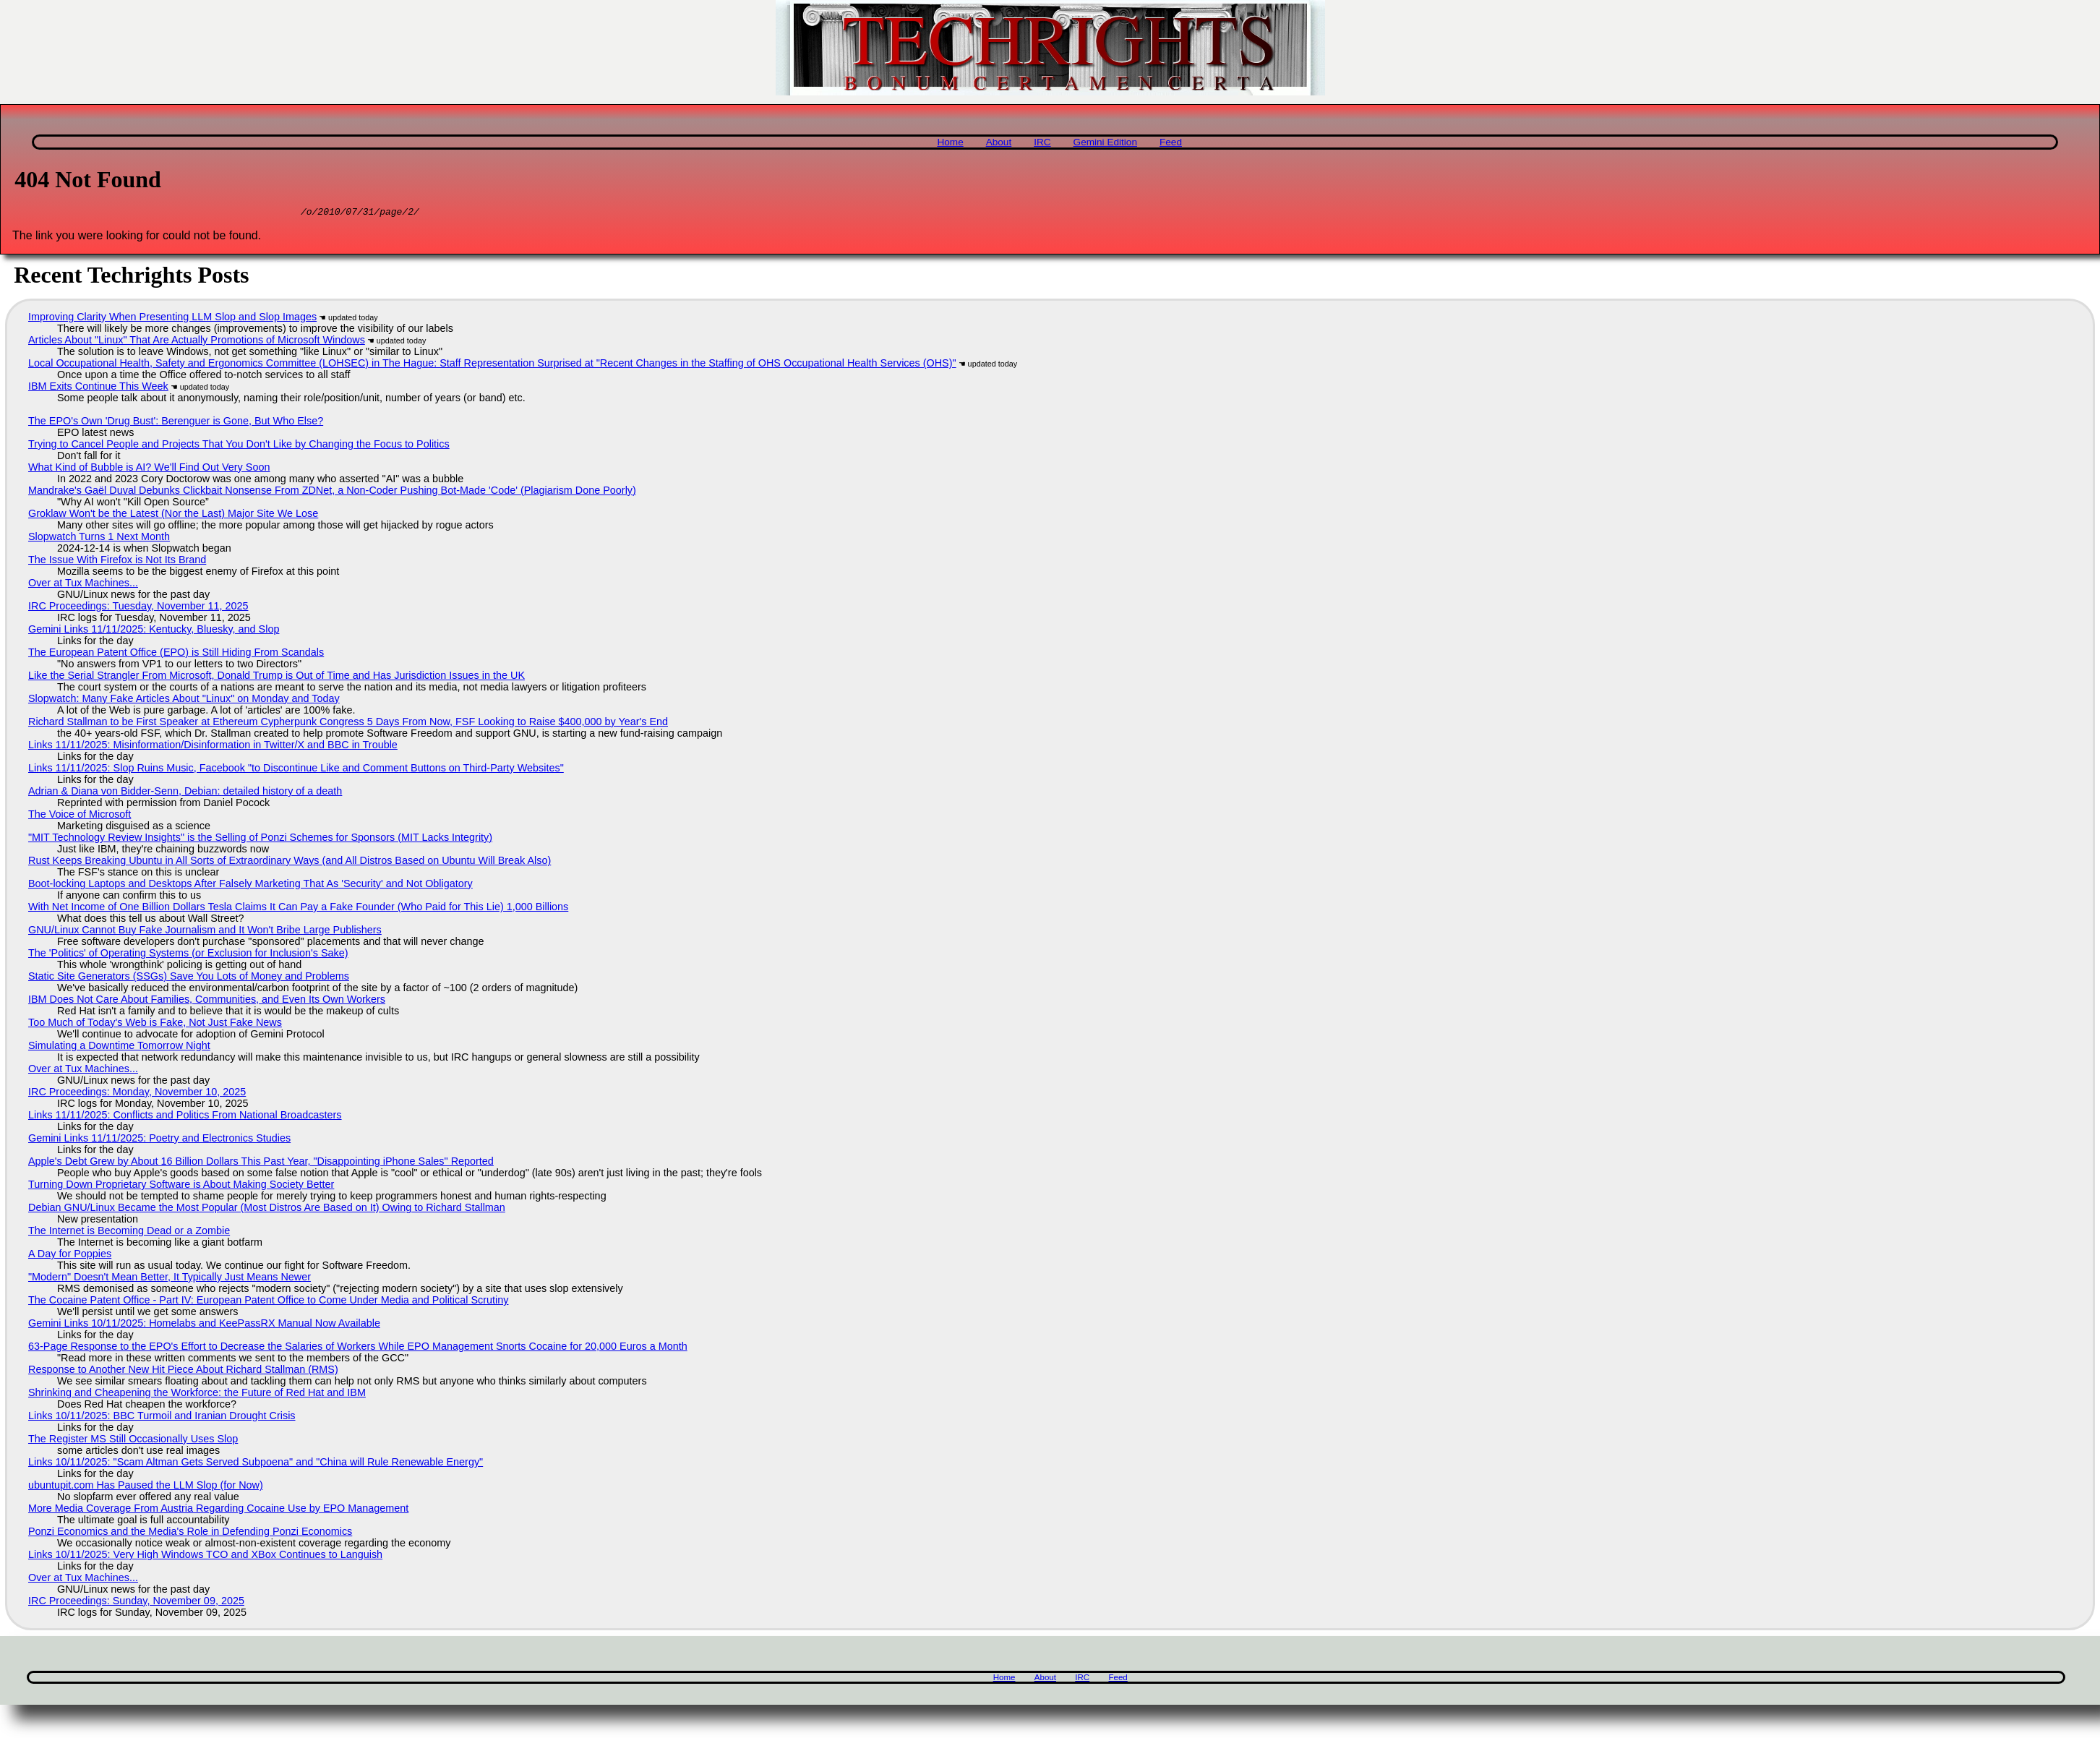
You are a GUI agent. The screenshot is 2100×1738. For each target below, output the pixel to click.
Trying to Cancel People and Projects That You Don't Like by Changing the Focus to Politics (239, 446)
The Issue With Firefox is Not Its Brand (117, 562)
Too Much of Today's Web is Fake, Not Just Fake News (155, 1024)
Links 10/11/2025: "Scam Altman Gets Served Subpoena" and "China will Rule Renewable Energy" (255, 1464)
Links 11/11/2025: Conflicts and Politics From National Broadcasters (185, 1117)
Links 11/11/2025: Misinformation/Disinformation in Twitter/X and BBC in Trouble (213, 747)
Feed (1171, 142)
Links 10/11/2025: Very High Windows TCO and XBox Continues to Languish (205, 1556)
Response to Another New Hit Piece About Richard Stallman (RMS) (183, 1371)
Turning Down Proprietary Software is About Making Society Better (181, 1186)
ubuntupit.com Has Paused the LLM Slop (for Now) (145, 1487)
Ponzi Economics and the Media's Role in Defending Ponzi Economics (190, 1533)
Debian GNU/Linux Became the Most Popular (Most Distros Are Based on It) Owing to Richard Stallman (266, 1209)
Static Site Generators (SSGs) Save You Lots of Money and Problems (188, 978)
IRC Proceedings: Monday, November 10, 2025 (137, 1094)
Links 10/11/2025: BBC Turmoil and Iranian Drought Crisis (162, 1418)
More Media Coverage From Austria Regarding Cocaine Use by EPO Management (218, 1510)
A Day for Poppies (69, 1256)
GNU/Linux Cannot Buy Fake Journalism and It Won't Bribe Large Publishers (205, 932)
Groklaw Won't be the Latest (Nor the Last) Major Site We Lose (173, 515)
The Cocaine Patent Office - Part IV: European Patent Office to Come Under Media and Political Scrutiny (268, 1302)
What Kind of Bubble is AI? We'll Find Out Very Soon (149, 469)
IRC (1042, 142)
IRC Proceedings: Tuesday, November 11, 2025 (138, 608)
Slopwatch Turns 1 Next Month (99, 538)
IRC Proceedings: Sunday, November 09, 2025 (136, 1603)
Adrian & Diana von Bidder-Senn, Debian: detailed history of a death (185, 793)
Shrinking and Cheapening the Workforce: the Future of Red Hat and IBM (197, 1394)
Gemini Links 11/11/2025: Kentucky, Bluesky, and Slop (153, 631)
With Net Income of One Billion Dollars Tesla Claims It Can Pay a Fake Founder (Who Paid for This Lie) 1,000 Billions (298, 909)
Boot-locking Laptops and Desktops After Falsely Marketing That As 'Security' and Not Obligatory (250, 885)
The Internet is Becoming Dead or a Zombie (129, 1232)
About (999, 142)
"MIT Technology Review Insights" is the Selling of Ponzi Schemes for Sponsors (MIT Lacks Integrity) (260, 839)
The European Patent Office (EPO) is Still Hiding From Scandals (176, 654)
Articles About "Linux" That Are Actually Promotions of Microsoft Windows (196, 342)
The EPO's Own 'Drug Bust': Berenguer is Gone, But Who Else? (175, 423)
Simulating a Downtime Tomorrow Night (119, 1047)
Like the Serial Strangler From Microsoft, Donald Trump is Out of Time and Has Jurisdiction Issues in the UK (276, 677)
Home (950, 142)
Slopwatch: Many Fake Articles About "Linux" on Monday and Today (184, 700)
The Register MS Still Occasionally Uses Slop (133, 1441)
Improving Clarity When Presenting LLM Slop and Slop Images (172, 319)
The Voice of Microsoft (79, 816)
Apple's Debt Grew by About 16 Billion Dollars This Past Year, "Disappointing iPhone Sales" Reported (261, 1163)
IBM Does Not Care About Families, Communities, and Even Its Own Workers (206, 1001)
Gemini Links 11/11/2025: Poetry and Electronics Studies (159, 1140)
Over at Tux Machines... (83, 585)
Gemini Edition (1105, 142)
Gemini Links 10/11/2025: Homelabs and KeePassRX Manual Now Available (204, 1325)
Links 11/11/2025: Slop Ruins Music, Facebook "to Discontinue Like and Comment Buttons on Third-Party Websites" (296, 770)
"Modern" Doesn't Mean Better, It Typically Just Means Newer (169, 1279)
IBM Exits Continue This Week (98, 388)
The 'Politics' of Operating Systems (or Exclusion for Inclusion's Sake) (188, 955)
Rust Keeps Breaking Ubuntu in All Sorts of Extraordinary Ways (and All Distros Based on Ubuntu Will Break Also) (289, 862)
